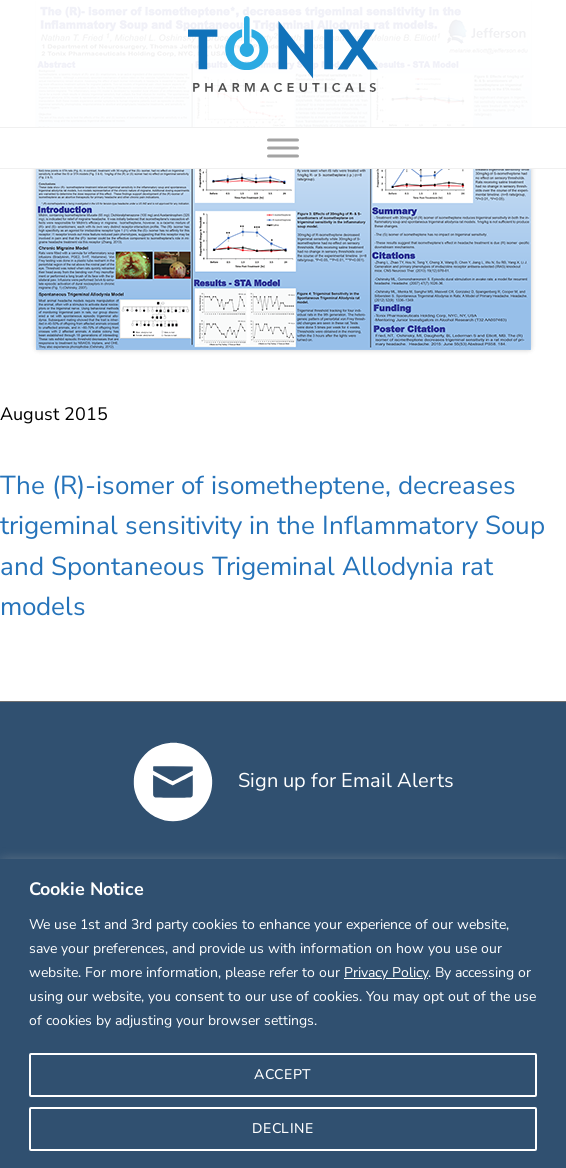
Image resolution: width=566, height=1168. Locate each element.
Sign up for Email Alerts (293, 780)
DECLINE (282, 1128)
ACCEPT (283, 1074)
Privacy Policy (386, 972)
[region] (283, 1013)
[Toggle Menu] (283, 147)
